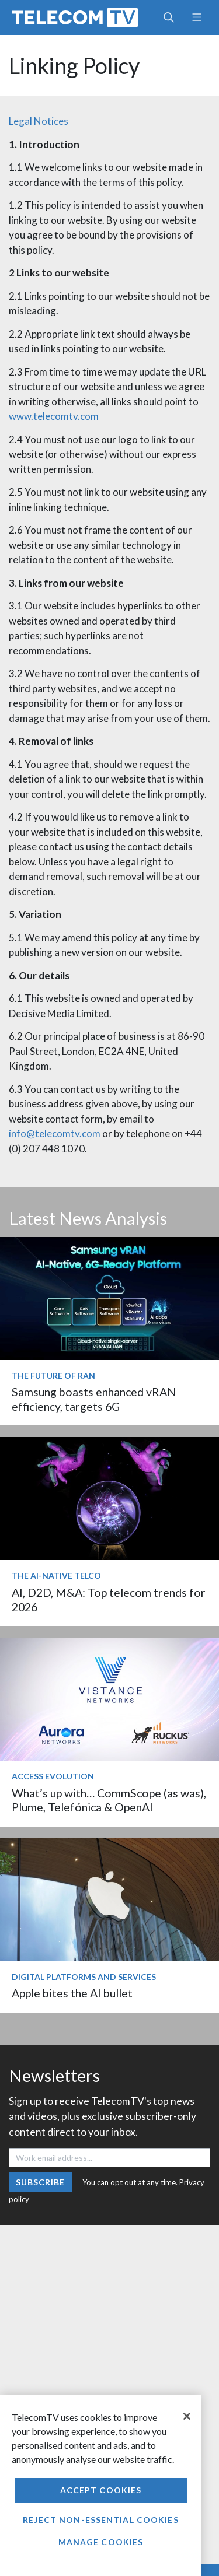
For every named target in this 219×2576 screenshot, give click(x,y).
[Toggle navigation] (196, 17)
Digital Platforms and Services (84, 1977)
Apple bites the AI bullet (72, 1993)
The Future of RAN (53, 1375)
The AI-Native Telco (56, 1575)
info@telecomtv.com (54, 1133)
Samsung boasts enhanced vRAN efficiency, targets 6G (94, 1399)
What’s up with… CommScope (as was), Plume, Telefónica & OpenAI (109, 1800)
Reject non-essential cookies (100, 2520)
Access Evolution (53, 1776)
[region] (100, 2485)
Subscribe (40, 2182)
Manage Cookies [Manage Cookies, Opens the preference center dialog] (101, 2542)
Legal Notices (38, 121)
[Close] (187, 2416)
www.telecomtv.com (54, 416)
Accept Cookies (101, 2490)
